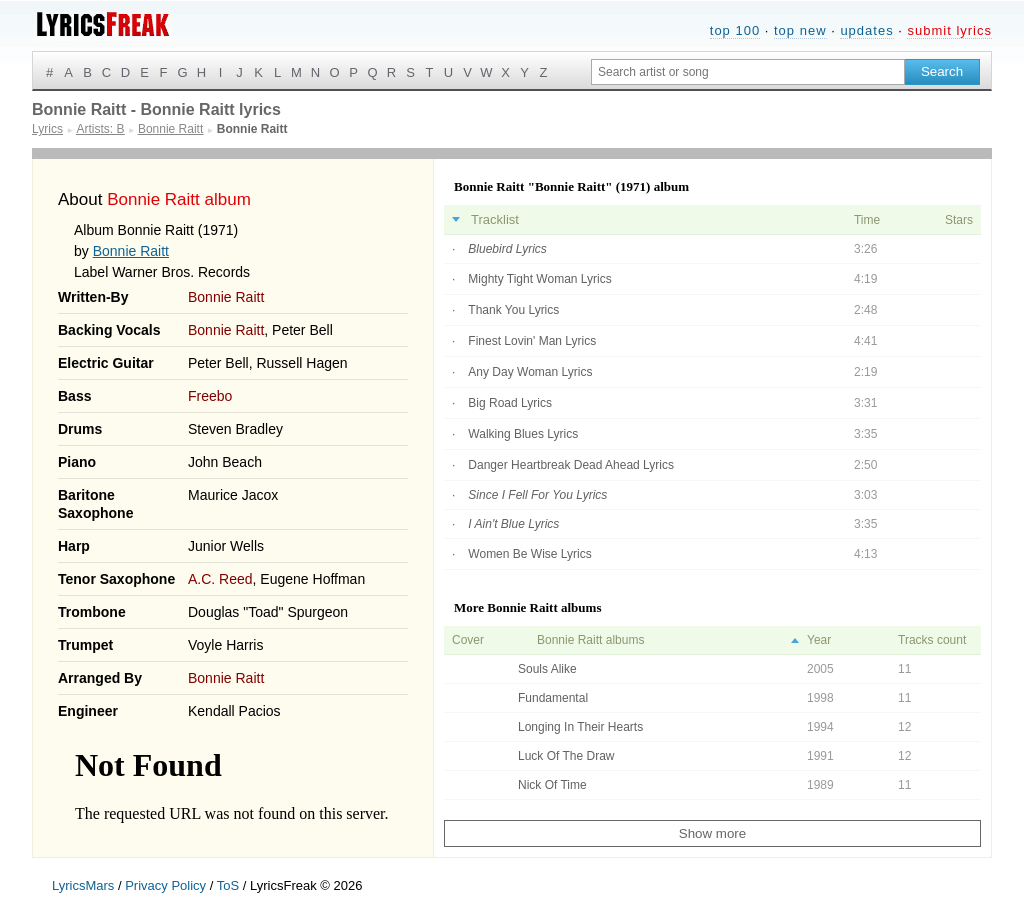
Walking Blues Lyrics (523, 434)
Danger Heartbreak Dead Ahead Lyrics (571, 465)
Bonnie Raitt (131, 251)
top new (800, 30)
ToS (228, 885)
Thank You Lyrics (513, 310)
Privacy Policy (165, 885)
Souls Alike (547, 669)
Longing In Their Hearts (580, 727)
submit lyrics (949, 30)
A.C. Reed (220, 579)
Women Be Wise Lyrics (529, 554)
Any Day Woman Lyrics (530, 372)
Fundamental (553, 698)
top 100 (735, 30)
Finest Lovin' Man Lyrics (532, 341)
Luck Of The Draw (566, 756)
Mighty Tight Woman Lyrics (539, 279)
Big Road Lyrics (510, 403)
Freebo (210, 396)
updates (866, 30)
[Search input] (748, 72)
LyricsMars (83, 885)
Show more (712, 833)
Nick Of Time (552, 785)
